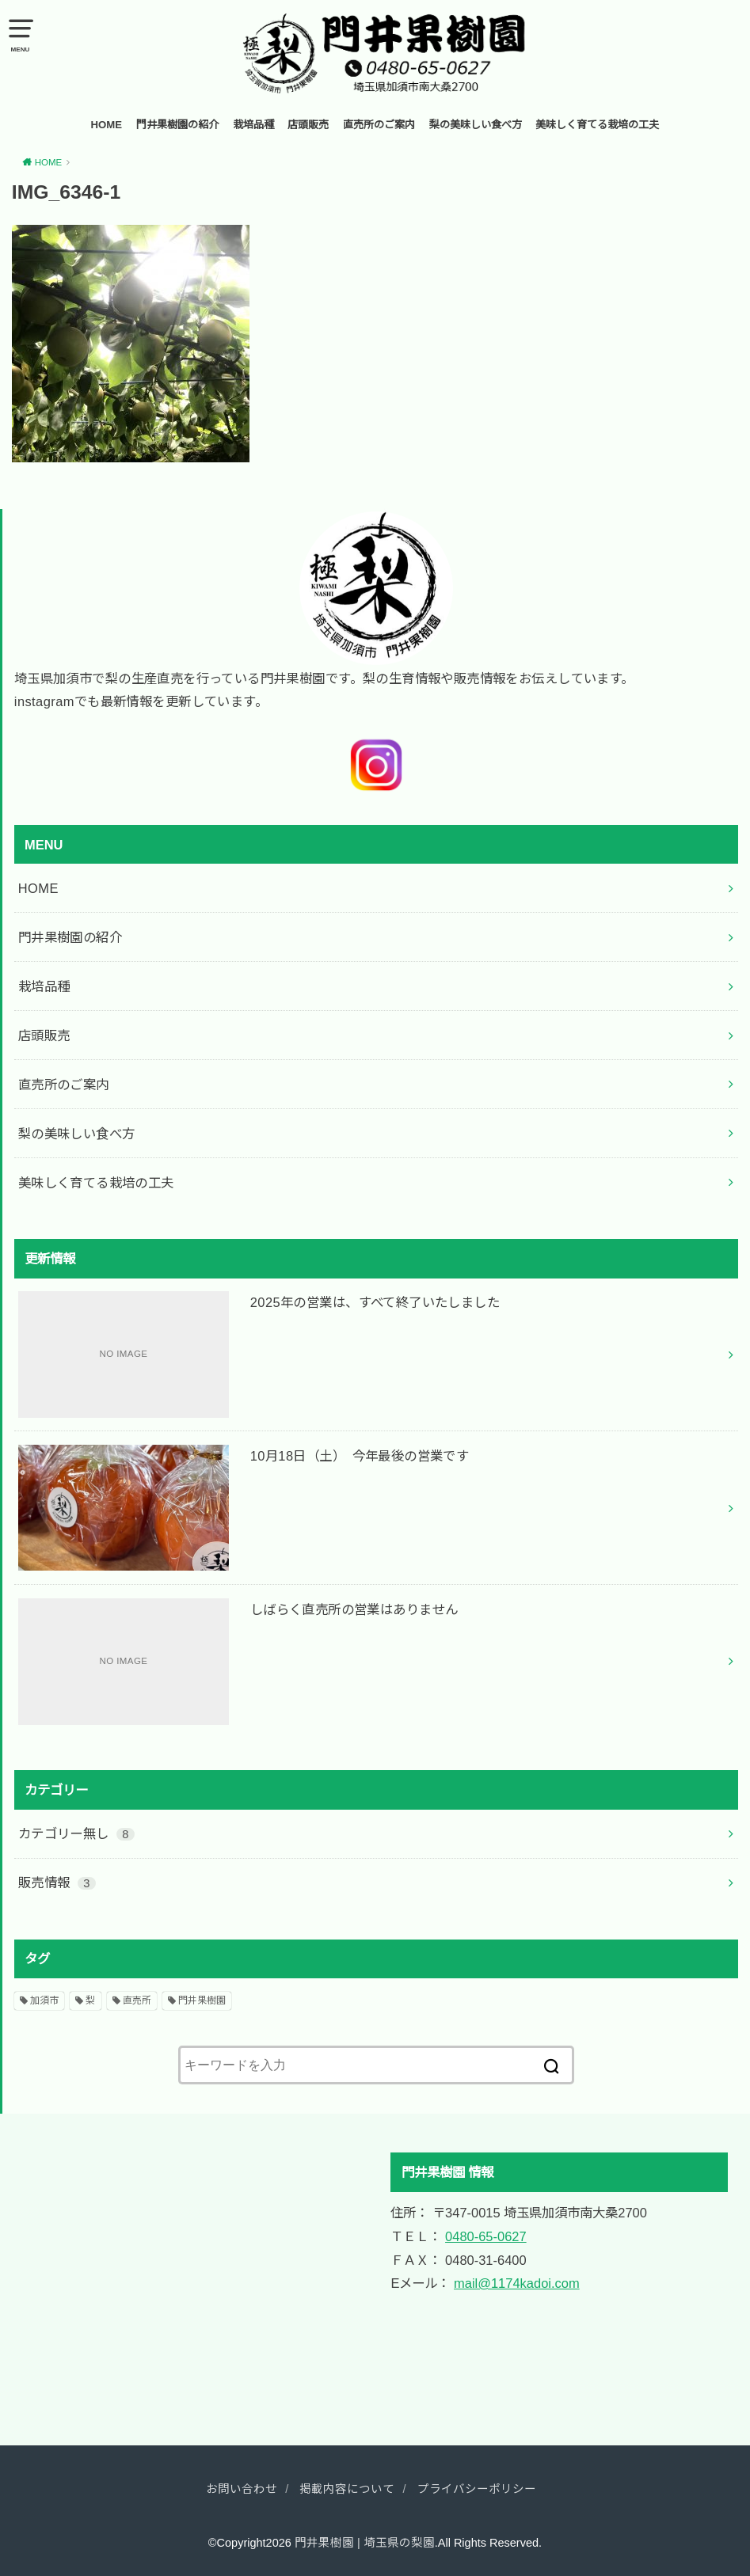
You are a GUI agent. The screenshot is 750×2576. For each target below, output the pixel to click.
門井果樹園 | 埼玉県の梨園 (365, 2542)
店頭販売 (308, 125)
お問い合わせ (241, 2489)
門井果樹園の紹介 (177, 125)
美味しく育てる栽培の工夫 (597, 125)
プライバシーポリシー (476, 2489)
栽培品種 (253, 125)
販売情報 (57, 1882)
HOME (107, 125)
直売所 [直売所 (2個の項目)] (137, 2000)
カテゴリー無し (76, 1833)
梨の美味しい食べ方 (475, 125)
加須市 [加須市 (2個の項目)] (44, 2000)
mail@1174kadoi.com (517, 2283)
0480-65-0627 (486, 2236)
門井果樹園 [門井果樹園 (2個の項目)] (202, 2000)
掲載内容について (346, 2489)
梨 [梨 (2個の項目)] (90, 2000)
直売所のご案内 (379, 125)
